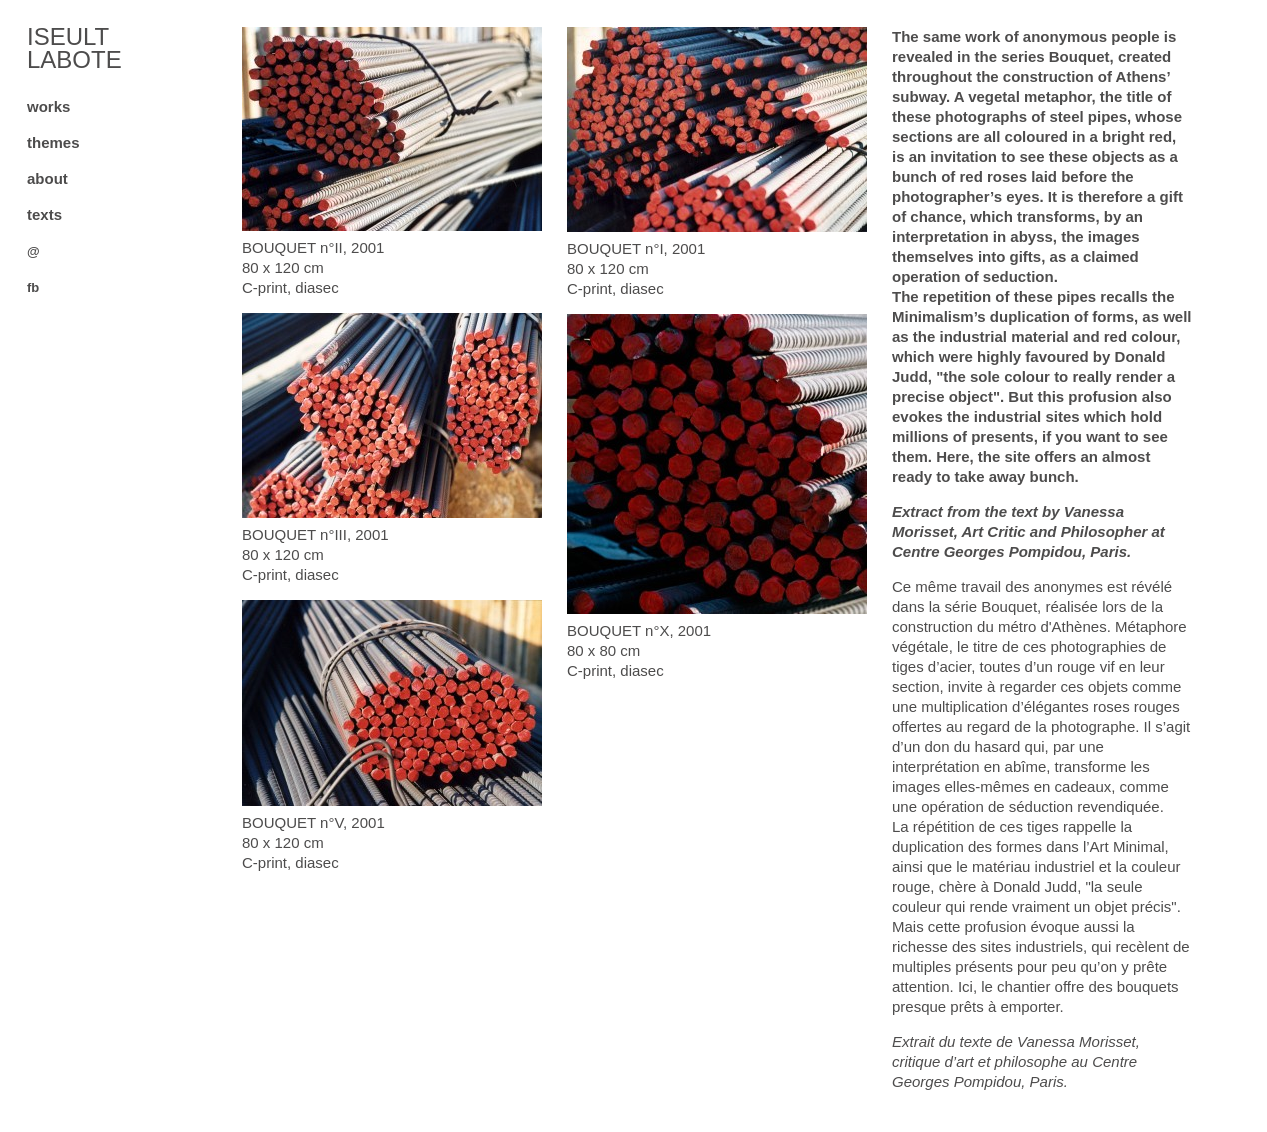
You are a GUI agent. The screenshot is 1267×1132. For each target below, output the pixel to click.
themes (53, 142)
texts (44, 214)
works (48, 106)
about (47, 178)
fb (33, 287)
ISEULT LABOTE (74, 48)
